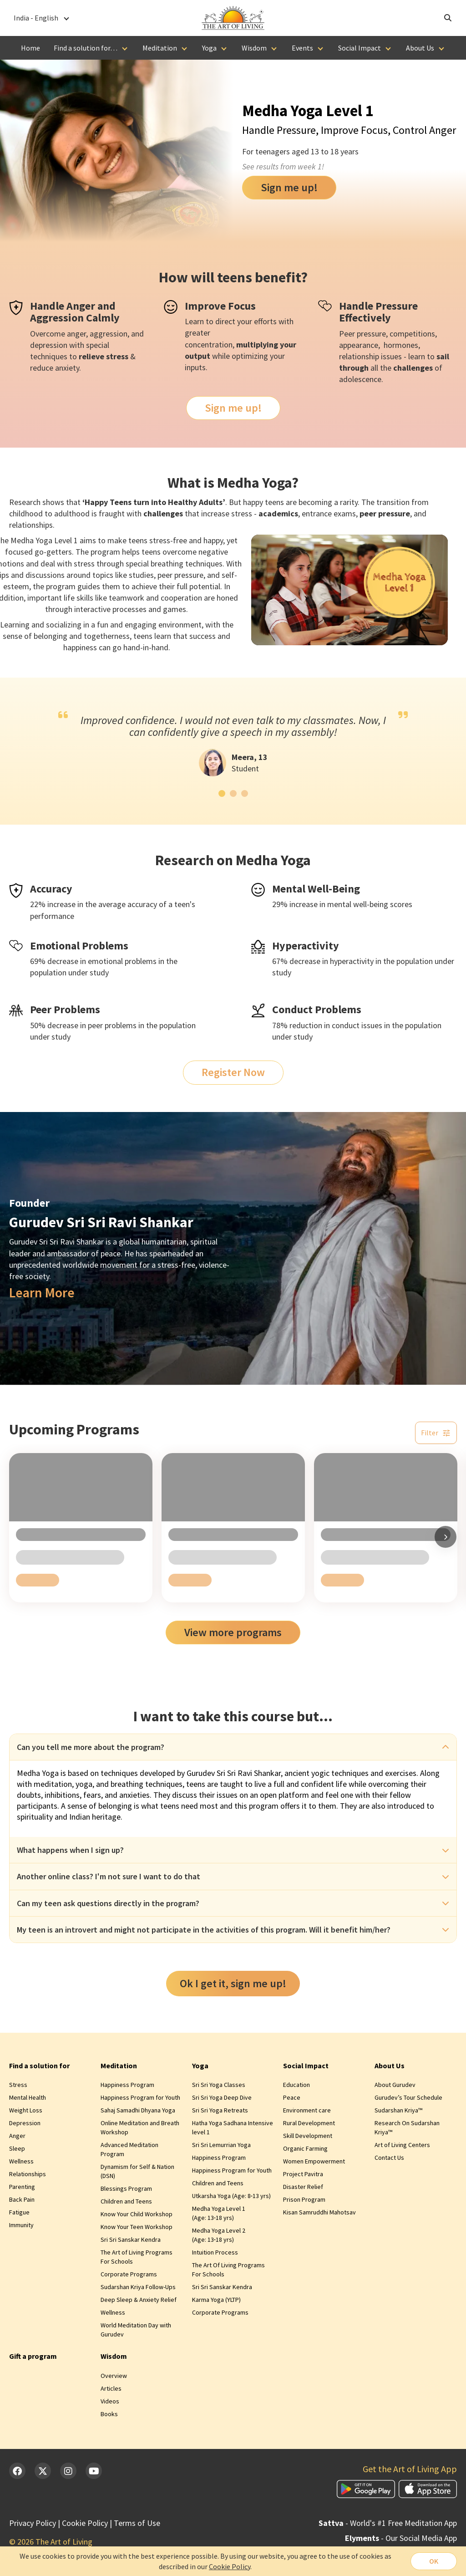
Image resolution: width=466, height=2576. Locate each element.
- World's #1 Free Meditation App (388, 2523)
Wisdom (254, 47)
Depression (25, 2123)
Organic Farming (305, 2148)
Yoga (209, 47)
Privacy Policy (32, 2523)
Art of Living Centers (402, 2145)
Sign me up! (289, 187)
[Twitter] (43, 2471)
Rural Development (309, 2123)
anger (76, 333)
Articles (111, 2388)
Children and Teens (126, 2201)
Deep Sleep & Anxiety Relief (139, 2299)
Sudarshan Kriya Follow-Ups (138, 2287)
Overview (114, 2376)
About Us (420, 47)
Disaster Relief (303, 2187)
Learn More (42, 1292)
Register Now (233, 1072)
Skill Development (307, 2136)
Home (30, 47)
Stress (18, 2085)
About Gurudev (395, 2085)
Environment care (307, 2110)
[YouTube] (94, 2471)
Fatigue (19, 2212)
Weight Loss (25, 2110)
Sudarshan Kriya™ (398, 2110)
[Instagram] (68, 2471)
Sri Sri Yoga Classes (218, 2085)
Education (296, 2085)
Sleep (17, 2148)
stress (117, 356)
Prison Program (304, 2199)
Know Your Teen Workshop (136, 2227)
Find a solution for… (85, 47)
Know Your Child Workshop (136, 2214)
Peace (291, 2097)
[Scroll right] (445, 1537)
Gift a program (33, 2356)
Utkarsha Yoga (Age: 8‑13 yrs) (231, 2196)
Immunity (21, 2225)
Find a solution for (39, 2065)
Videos (110, 2401)
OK (433, 2561)
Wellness (21, 2161)
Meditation (159, 47)
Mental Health (27, 2097)
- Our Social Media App (401, 2538)
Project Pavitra (303, 2174)
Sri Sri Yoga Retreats (220, 2110)
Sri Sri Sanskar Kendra (131, 2239)
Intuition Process (215, 2252)
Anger (17, 2136)
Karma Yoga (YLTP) (216, 2299)
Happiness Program (127, 2085)
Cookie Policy (85, 2523)
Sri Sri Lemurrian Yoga (221, 2145)
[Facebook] (17, 2471)
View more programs (233, 1632)
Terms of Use (137, 2523)
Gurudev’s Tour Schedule (408, 2097)
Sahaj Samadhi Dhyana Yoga (138, 2110)
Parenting (22, 2187)
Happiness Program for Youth (140, 2097)
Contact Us (389, 2157)
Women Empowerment (314, 2161)
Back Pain (22, 2199)
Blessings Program (126, 2188)
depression (48, 345)
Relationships (27, 2174)
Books (109, 2414)
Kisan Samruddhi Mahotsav (319, 2212)
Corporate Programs (129, 2274)
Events (302, 47)
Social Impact (359, 47)
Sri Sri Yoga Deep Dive (222, 2097)
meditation (53, 1784)
